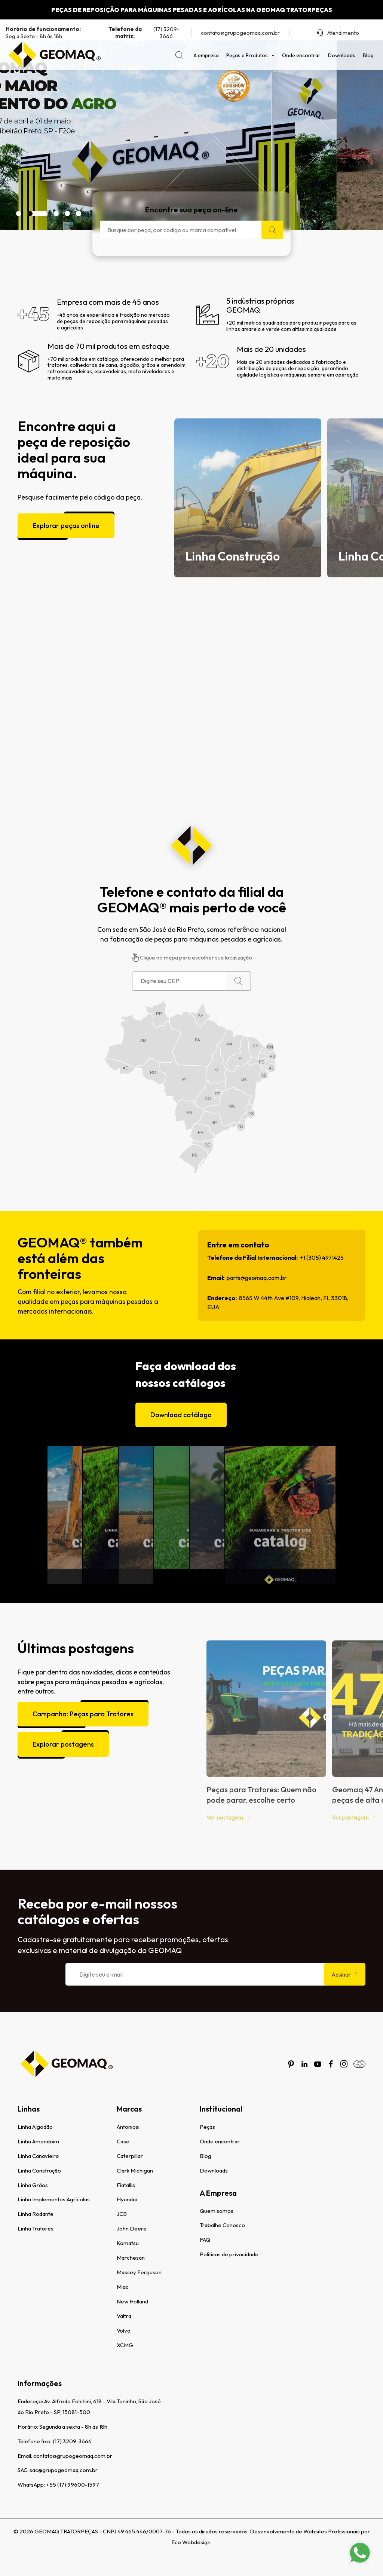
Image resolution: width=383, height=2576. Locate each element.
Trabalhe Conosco (222, 2225)
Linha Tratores (35, 2228)
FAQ (205, 2239)
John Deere (132, 2228)
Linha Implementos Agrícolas (54, 2199)
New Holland (132, 2301)
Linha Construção (39, 2170)
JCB (122, 2213)
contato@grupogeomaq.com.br (240, 32)
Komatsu (128, 2243)
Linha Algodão (35, 2126)
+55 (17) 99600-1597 (72, 2484)
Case (123, 2141)
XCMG (125, 2345)
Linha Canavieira (38, 2155)
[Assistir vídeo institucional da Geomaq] (191, 703)
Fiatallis (126, 2185)
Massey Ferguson (139, 2272)
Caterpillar (130, 2155)
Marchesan (131, 2257)
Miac (123, 2286)
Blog (368, 55)
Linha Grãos (33, 2185)
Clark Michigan (135, 2170)
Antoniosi (128, 2126)
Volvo (124, 2330)
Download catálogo (181, 1399)
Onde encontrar (301, 55)
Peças (207, 2126)
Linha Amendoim (38, 2141)
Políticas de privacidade (229, 2254)
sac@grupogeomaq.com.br (64, 2470)
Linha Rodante (35, 2213)
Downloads (341, 55)
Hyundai (127, 2199)
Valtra (124, 2315)
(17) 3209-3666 (141, 32)
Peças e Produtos (250, 55)
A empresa (206, 55)
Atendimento (338, 32)
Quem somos (216, 2210)
